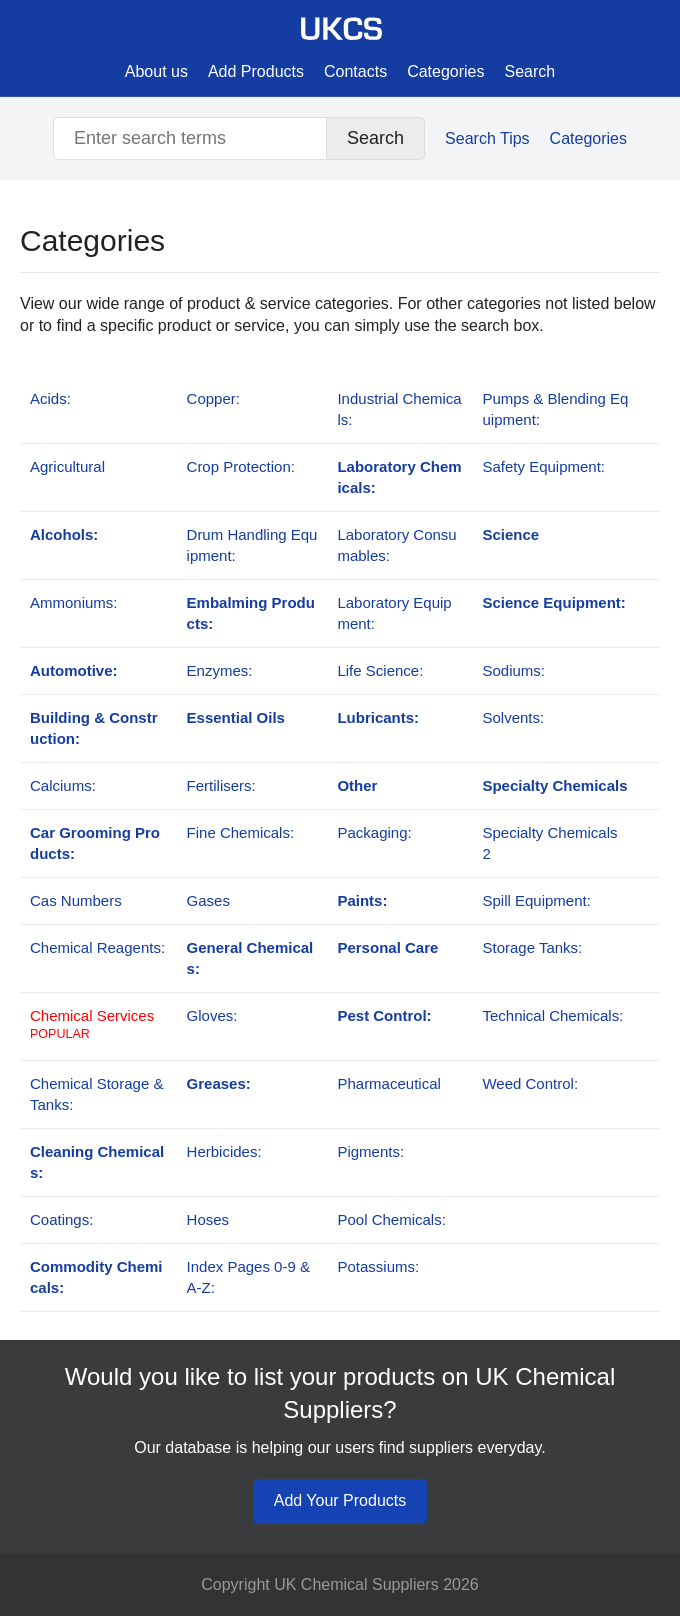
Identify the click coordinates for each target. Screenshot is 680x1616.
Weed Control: (530, 1083)
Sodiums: (513, 670)
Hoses (208, 1219)
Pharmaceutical (388, 1083)
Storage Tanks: (532, 947)
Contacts (355, 71)
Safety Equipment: (543, 466)
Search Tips (487, 138)
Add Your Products (340, 1500)
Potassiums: (378, 1266)
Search (530, 71)
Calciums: (63, 785)
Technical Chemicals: (552, 1015)
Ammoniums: (74, 602)
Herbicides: (224, 1151)
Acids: (50, 398)
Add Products (256, 71)
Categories (445, 71)
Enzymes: (220, 670)
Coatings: (61, 1219)
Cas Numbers (76, 900)
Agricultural (67, 466)
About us (156, 71)
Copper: (213, 398)
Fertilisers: (221, 785)
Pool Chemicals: (391, 1219)
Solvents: (513, 717)
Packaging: (374, 832)
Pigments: (370, 1151)
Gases (208, 900)
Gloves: (212, 1015)
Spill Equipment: (536, 900)
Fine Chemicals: (241, 832)
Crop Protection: (241, 466)
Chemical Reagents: (97, 947)
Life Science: (380, 670)
